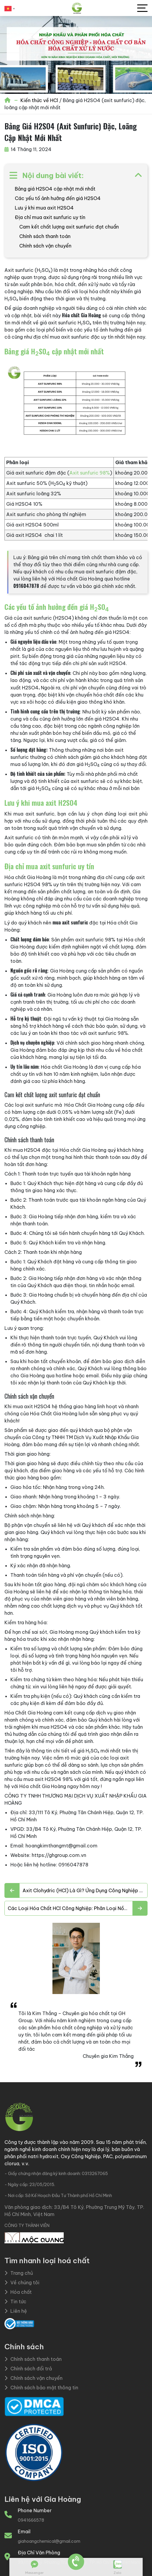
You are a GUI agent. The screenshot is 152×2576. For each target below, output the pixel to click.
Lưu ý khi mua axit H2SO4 (44, 208)
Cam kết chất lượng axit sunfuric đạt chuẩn (69, 227)
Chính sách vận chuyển (45, 246)
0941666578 (31, 2520)
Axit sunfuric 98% (89, 473)
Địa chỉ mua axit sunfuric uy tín (50, 217)
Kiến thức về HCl (39, 100)
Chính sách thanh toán (45, 236)
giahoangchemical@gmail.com (49, 2541)
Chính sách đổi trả (28, 2369)
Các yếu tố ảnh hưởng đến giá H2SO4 (58, 198)
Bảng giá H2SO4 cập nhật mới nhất (55, 189)
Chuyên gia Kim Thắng (108, 2056)
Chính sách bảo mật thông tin (41, 2388)
